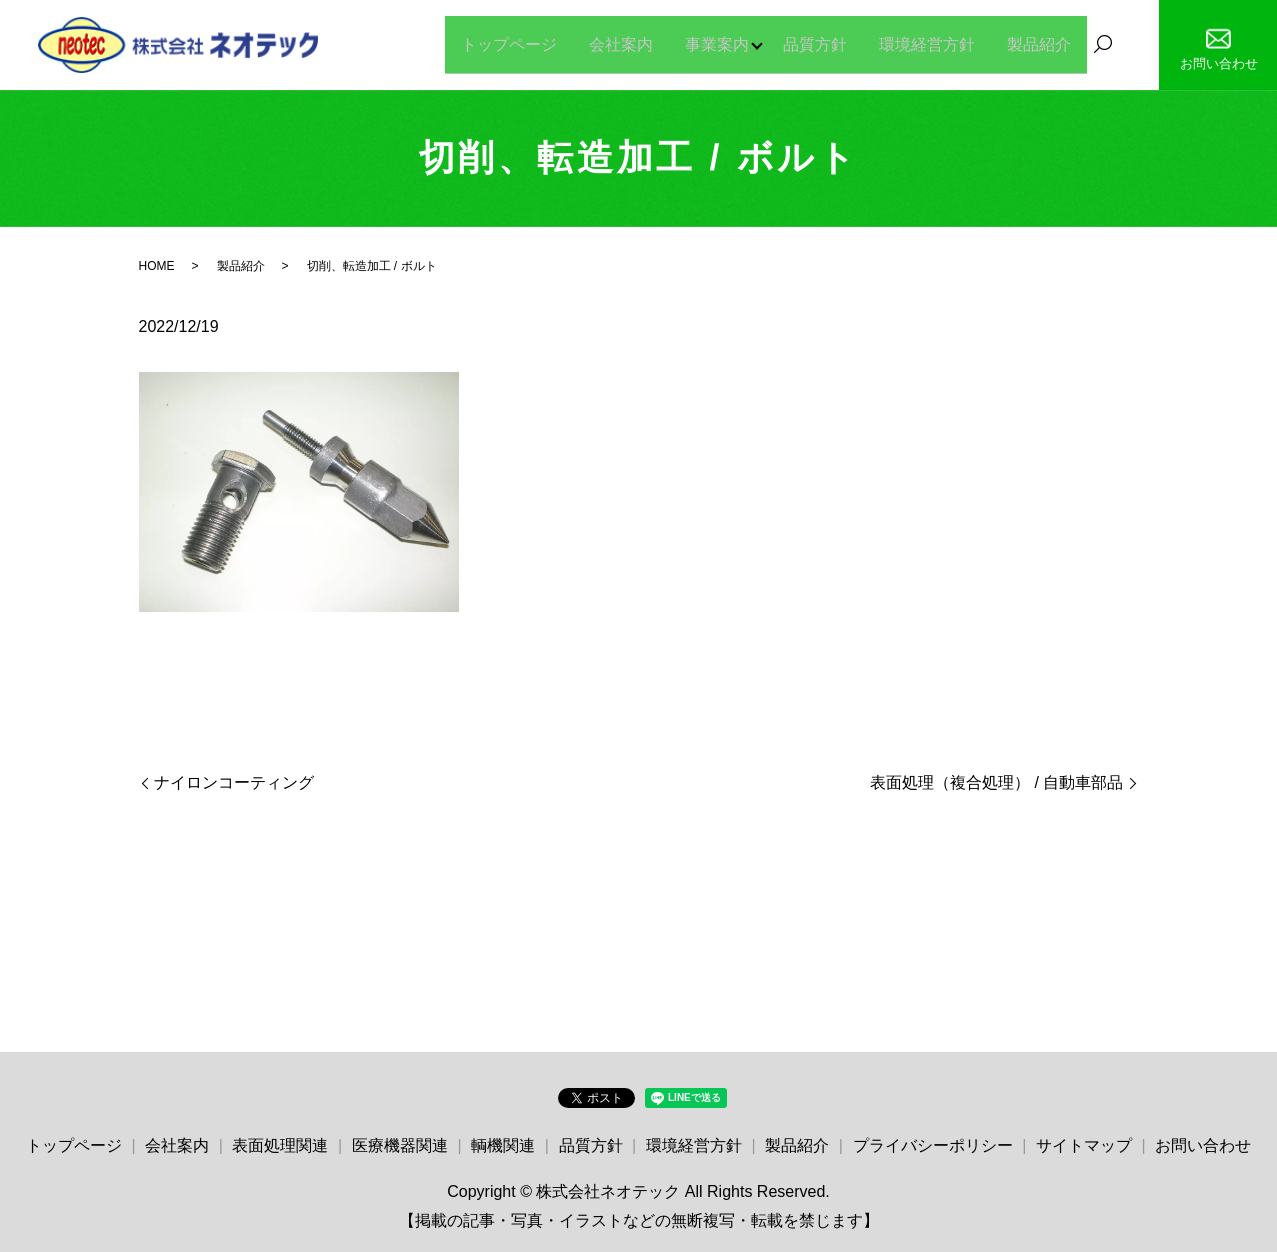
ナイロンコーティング (234, 782)
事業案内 (711, 43)
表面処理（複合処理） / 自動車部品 (996, 782)
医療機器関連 (400, 1145)
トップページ (503, 43)
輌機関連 (503, 1145)
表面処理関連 (280, 1145)
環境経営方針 (927, 43)
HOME (157, 266)
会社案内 (615, 43)
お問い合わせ (1203, 1145)
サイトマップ (1084, 1145)
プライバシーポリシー (933, 1145)
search (1103, 45)
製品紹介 (1039, 43)
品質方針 (815, 43)
